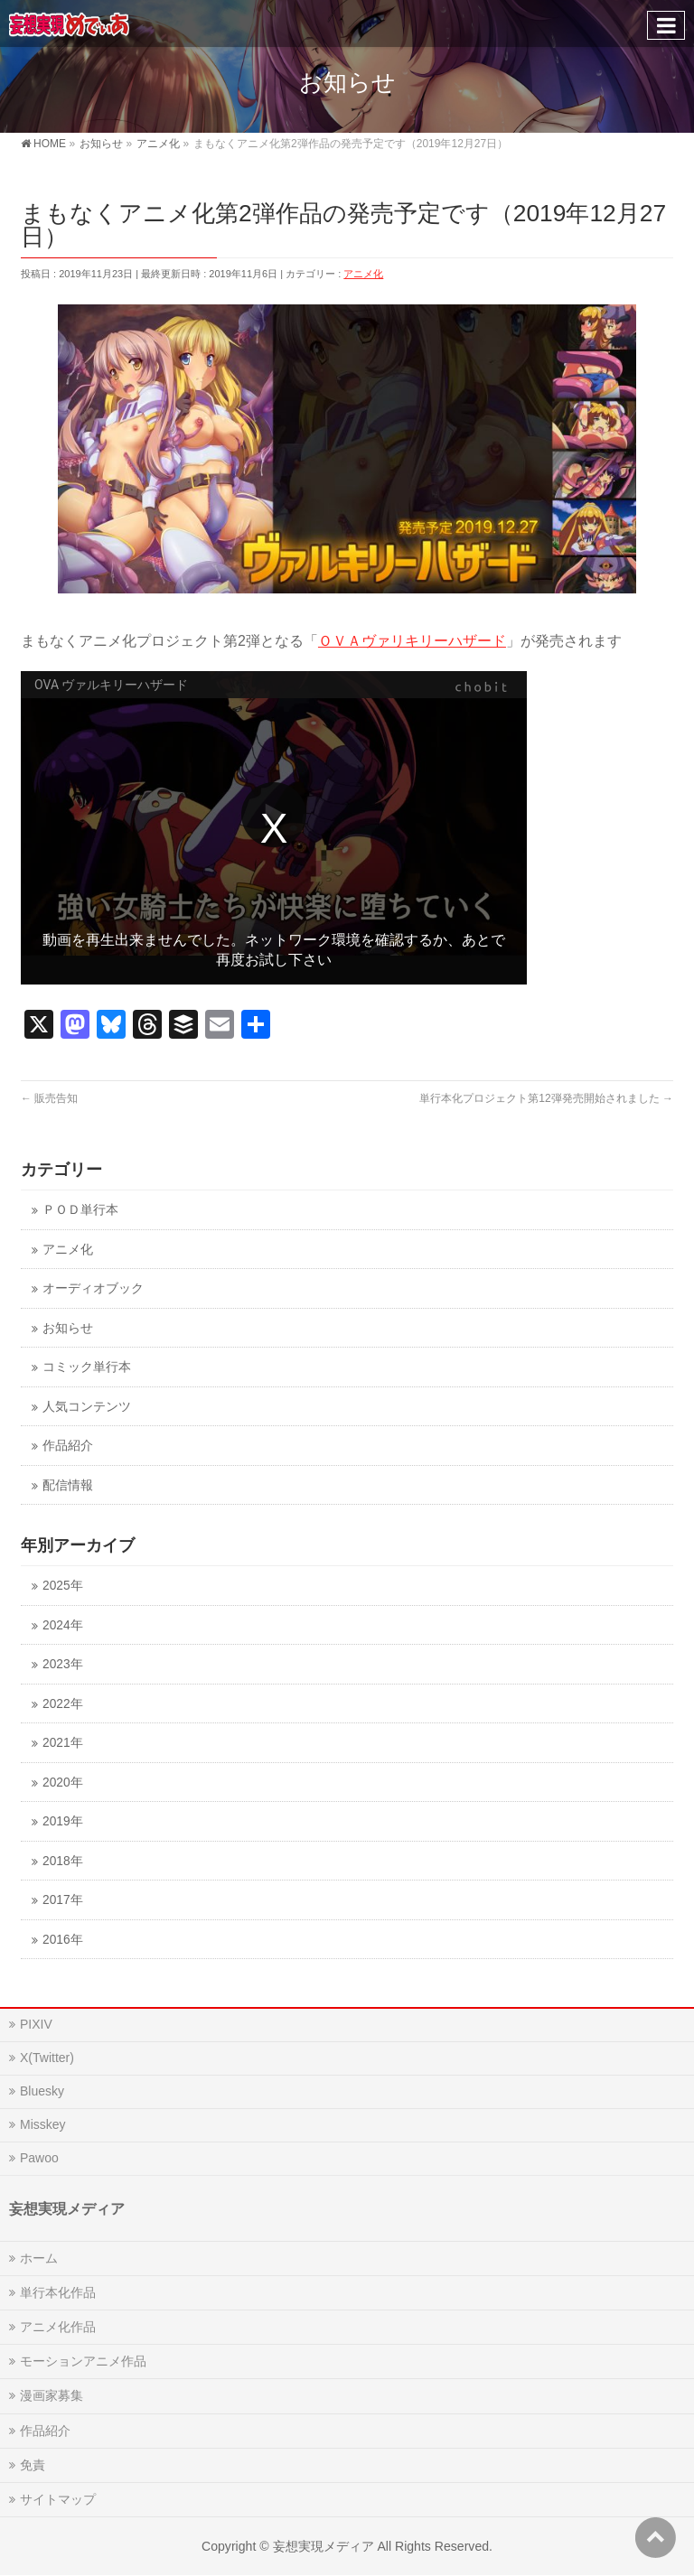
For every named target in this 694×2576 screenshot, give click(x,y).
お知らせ (67, 1328)
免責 (32, 2465)
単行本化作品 (58, 2292)
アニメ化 (363, 273)
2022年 (62, 1704)
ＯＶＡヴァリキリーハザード (412, 641)
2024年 (62, 1625)
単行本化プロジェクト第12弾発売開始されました (546, 1098)
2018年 (62, 1861)
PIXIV (36, 2024)
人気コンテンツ (86, 1407)
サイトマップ (58, 2499)
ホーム (39, 2258)
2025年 (62, 1585)
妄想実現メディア (323, 2546)
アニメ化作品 (58, 2326)
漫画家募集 (51, 2395)
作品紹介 (67, 1445)
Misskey (43, 2124)
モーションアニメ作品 (83, 2361)
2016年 (62, 1939)
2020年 (62, 1782)
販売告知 (49, 1098)
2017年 (62, 1900)
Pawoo (39, 2158)
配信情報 (67, 1485)
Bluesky (42, 2091)
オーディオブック (93, 1288)
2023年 (62, 1664)
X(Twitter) (47, 2057)
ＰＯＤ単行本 (80, 1210)
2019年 (62, 1821)
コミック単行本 (86, 1367)
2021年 (62, 1743)
